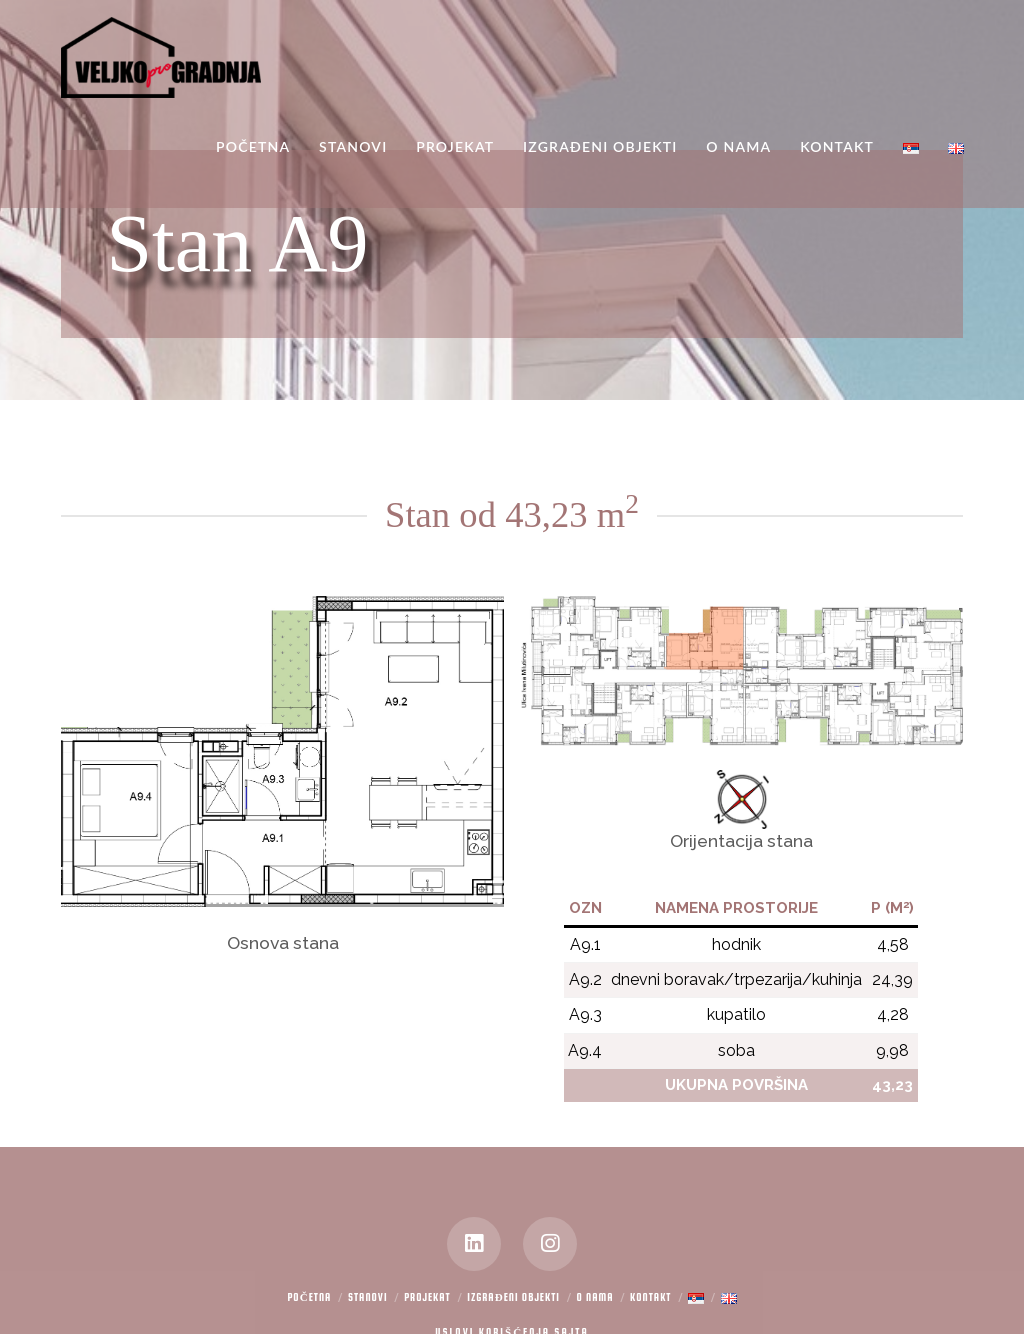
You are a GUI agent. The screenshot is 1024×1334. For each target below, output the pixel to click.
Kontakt (650, 1297)
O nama (595, 1297)
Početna (309, 1297)
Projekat (427, 1297)
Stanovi (368, 1297)
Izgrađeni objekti (513, 1297)
